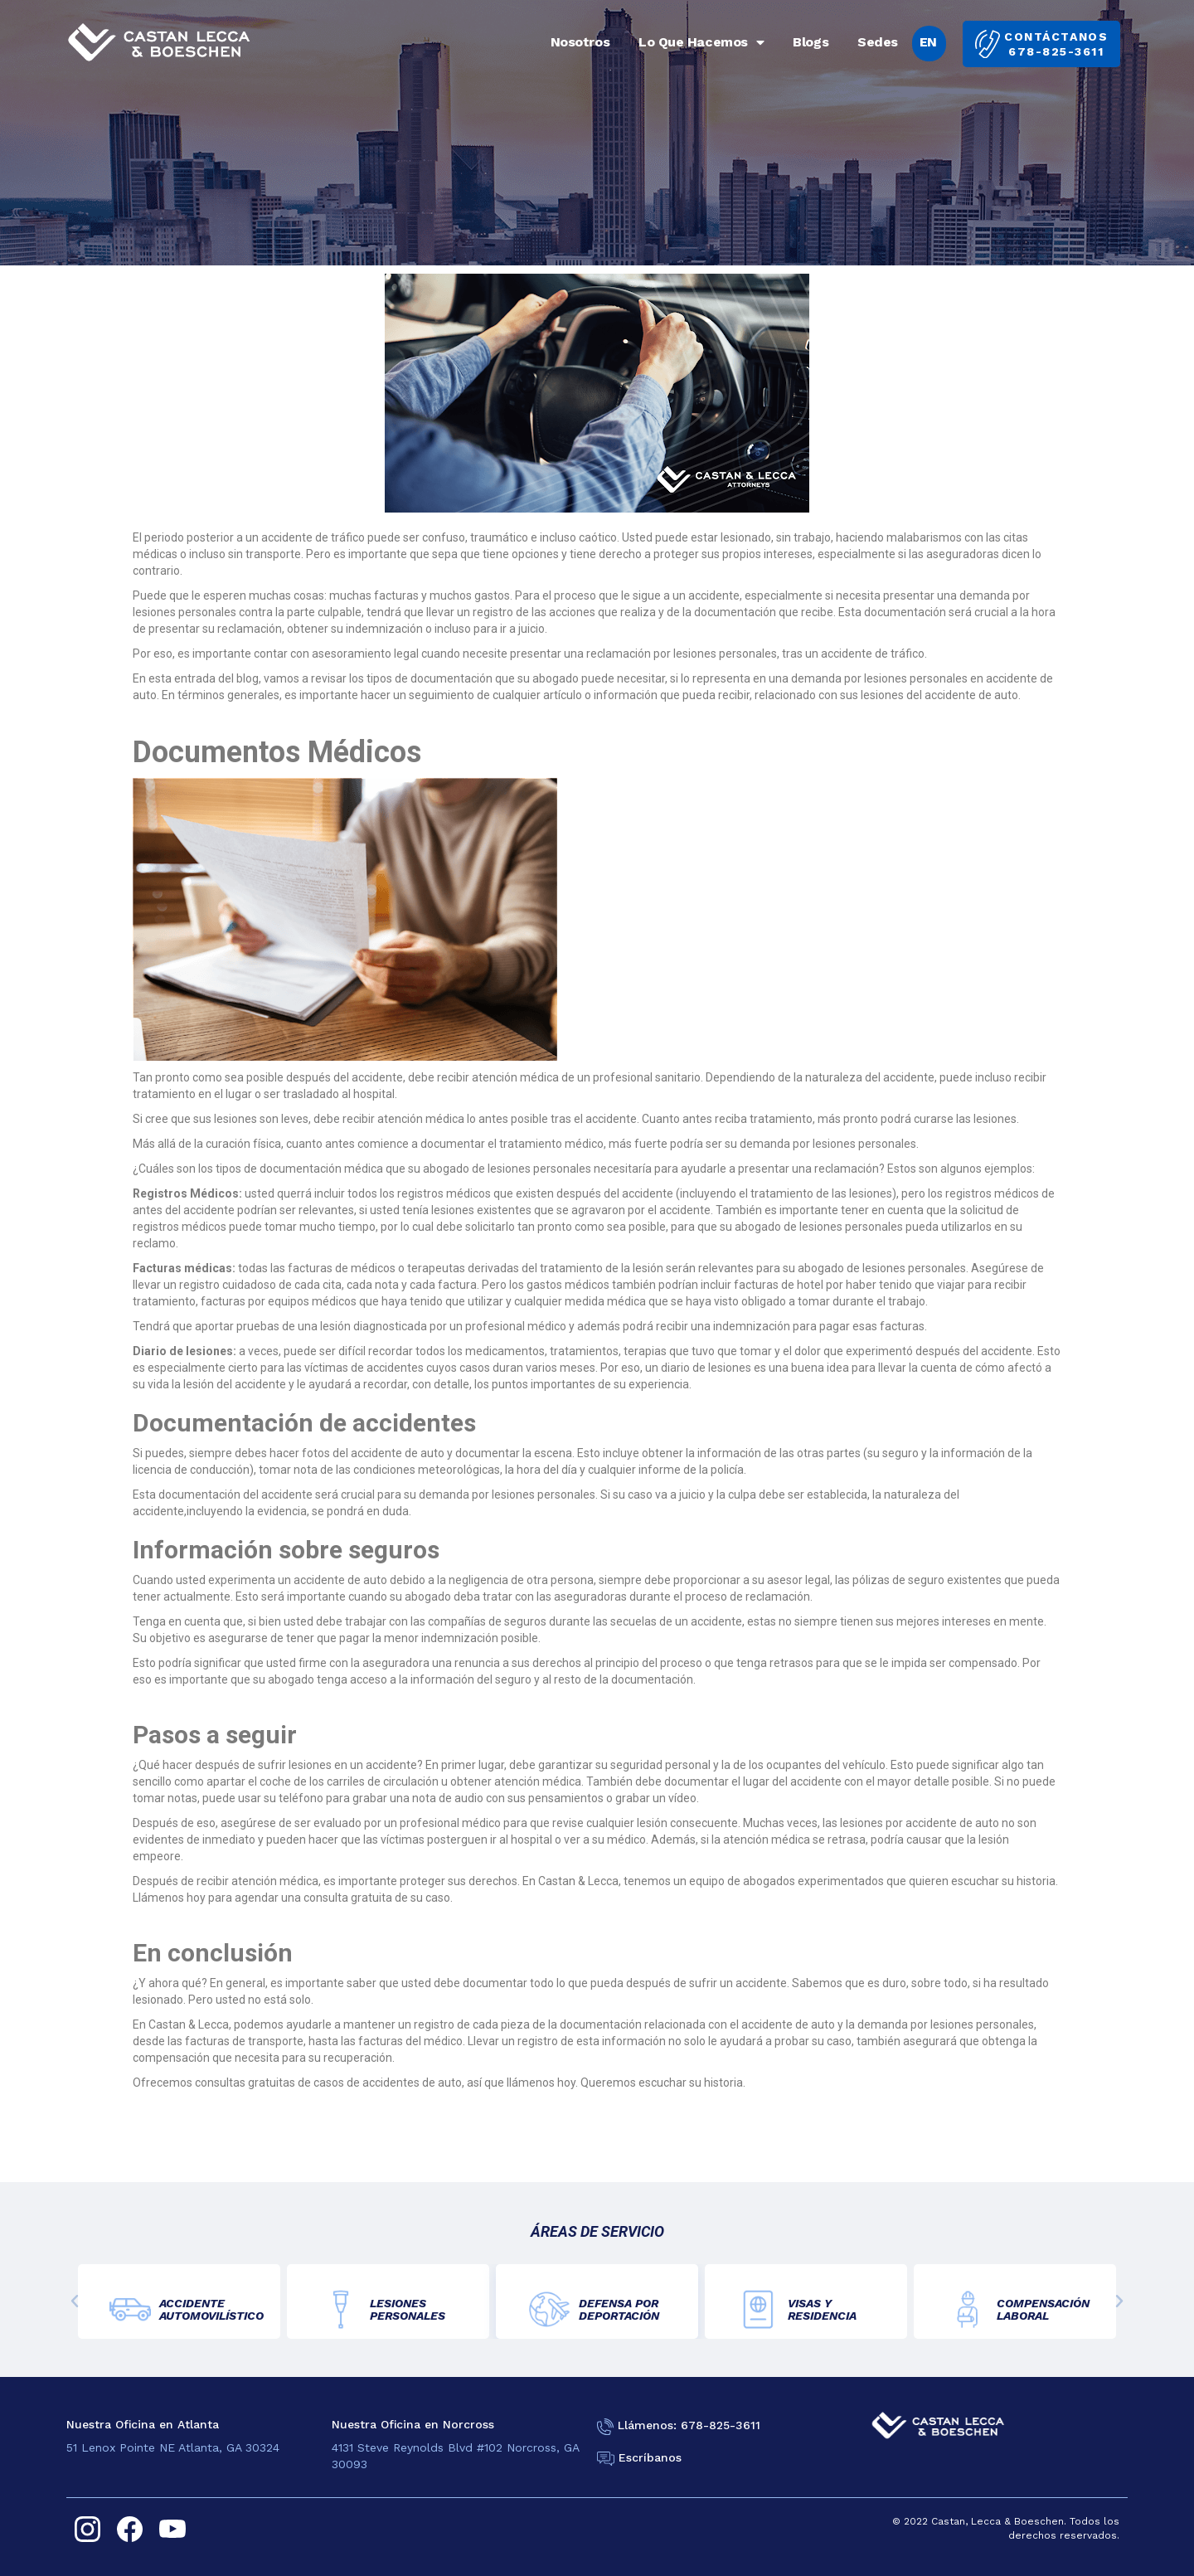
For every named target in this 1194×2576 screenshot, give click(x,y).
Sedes (877, 42)
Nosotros (580, 42)
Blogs (810, 42)
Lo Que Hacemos (701, 42)
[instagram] (87, 2529)
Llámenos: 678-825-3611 (689, 2425)
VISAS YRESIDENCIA (822, 2309)
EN (928, 42)
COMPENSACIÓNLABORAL (1043, 2309)
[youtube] (172, 2529)
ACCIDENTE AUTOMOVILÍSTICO (211, 2309)
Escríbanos (650, 2457)
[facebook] (130, 2529)
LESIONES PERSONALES (407, 2309)
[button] (74, 2301)
